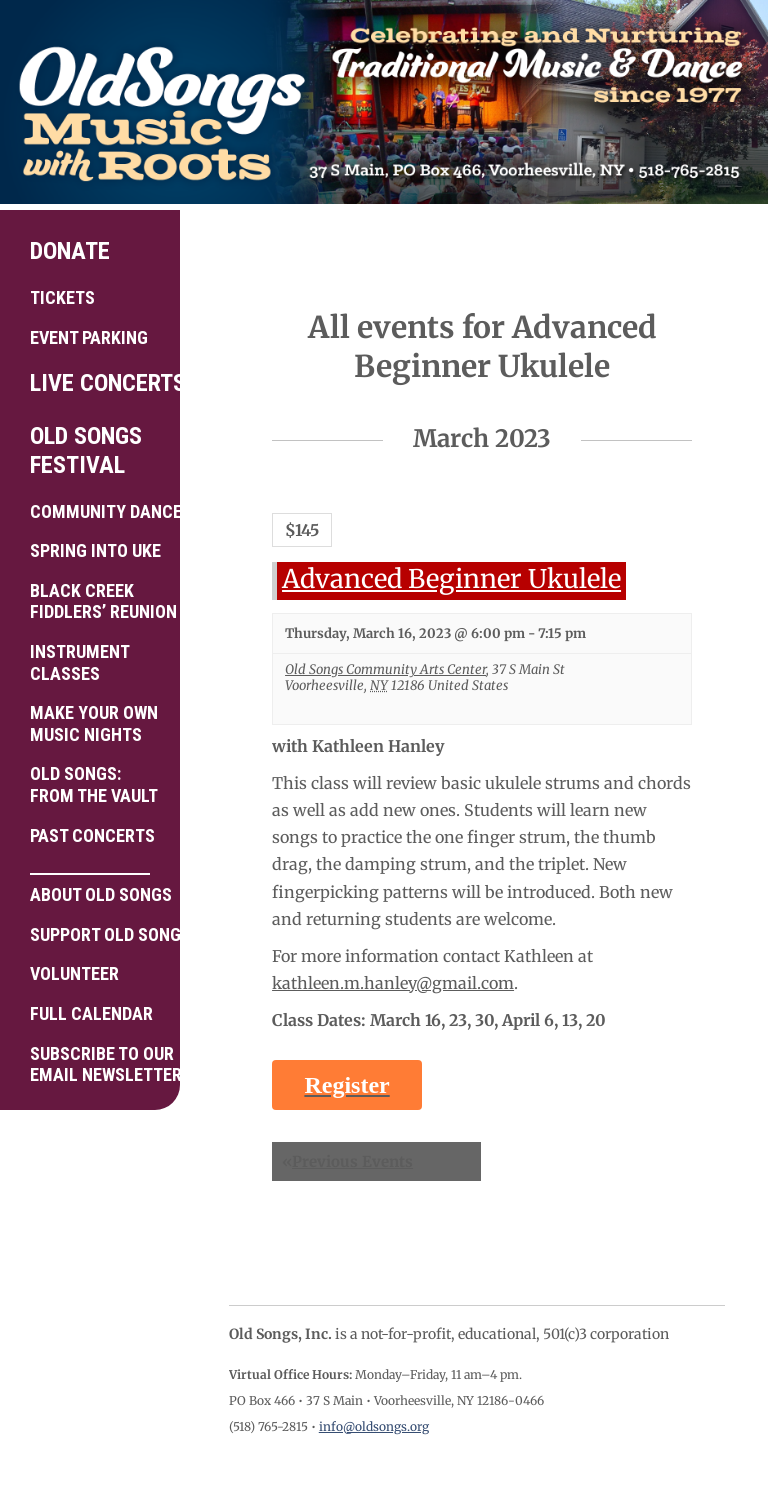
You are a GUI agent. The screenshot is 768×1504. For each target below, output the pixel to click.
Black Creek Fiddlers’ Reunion (97, 601)
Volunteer (74, 973)
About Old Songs (97, 889)
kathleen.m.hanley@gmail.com (393, 983)
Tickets (62, 297)
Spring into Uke (95, 550)
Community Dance (97, 511)
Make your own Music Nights (94, 723)
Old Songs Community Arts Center (385, 669)
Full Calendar (91, 1013)
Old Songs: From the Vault (94, 784)
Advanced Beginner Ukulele (451, 579)
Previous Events (347, 1161)
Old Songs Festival (86, 450)
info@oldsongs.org (374, 1426)
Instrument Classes (80, 662)
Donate (70, 251)
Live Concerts (97, 383)
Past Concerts (92, 835)
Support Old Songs (97, 934)
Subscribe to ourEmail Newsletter (97, 1064)
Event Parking (89, 337)
